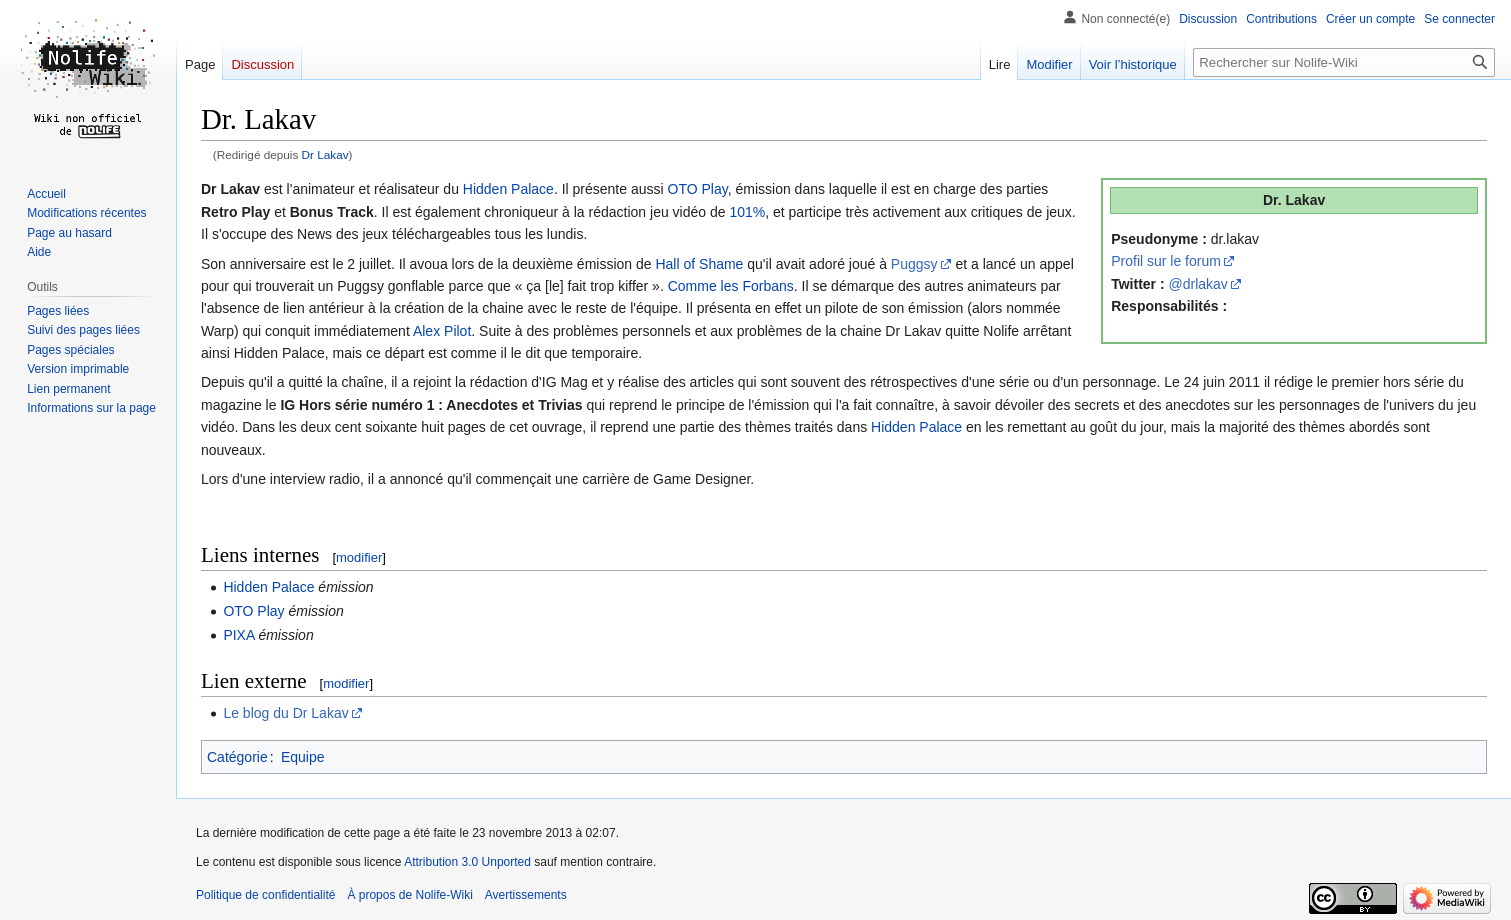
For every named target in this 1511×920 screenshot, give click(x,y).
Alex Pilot (442, 331)
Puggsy (914, 264)
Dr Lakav (325, 154)
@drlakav (1198, 284)
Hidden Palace (508, 189)
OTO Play (698, 189)
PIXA (238, 635)
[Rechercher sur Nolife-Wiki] (1344, 62)
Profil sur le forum (1166, 261)
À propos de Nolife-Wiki (409, 895)
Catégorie (237, 757)
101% (747, 212)
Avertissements (526, 895)
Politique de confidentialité (265, 895)
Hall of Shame (699, 264)
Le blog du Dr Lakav (285, 713)
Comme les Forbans (731, 286)
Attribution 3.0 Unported (467, 862)
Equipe (303, 757)
